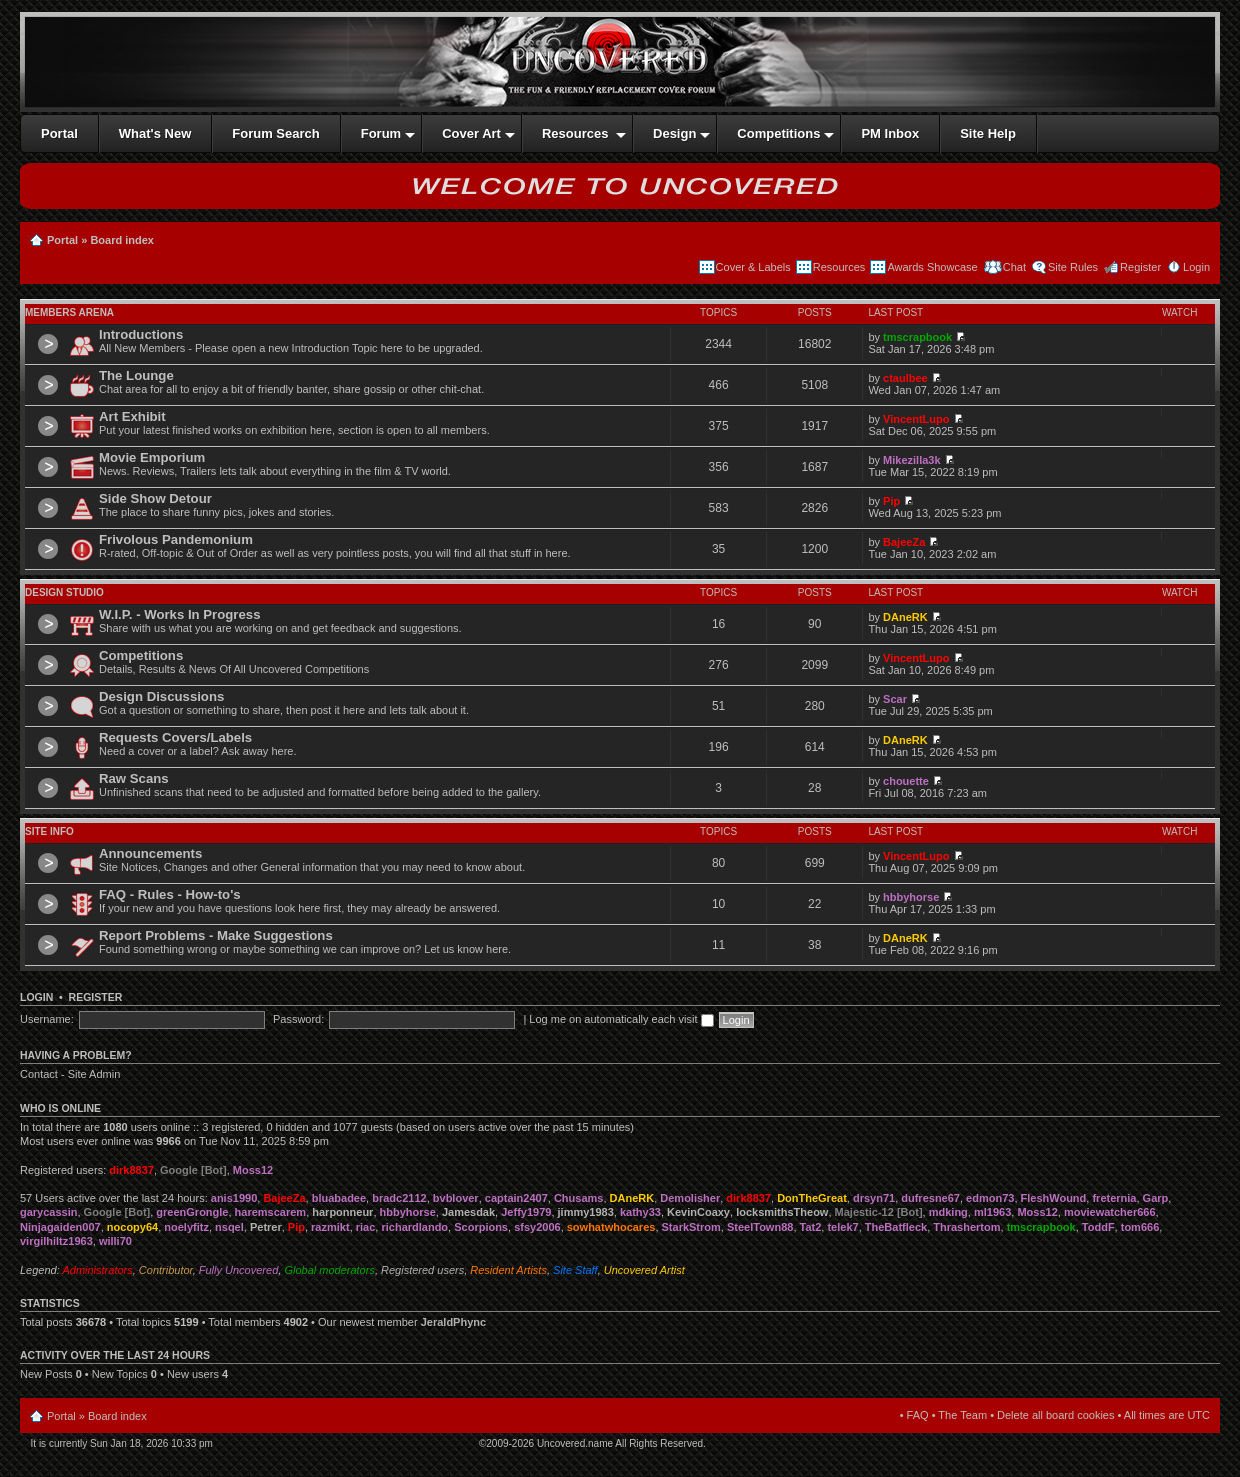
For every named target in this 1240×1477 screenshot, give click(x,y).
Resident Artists (508, 1270)
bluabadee (339, 1198)
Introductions (141, 334)
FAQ (918, 1415)
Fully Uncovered (238, 1270)
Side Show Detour (155, 498)
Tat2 (811, 1227)
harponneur (342, 1212)
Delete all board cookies (1055, 1415)
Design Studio (64, 592)
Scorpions (481, 1227)
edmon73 (990, 1198)
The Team (962, 1415)
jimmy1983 (586, 1212)
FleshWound (1054, 1198)
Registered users (422, 1270)
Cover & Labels (753, 267)
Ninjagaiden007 (60, 1227)
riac (366, 1227)
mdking (948, 1212)
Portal (62, 240)
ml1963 (992, 1212)
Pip (891, 501)
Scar (895, 699)
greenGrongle (192, 1212)
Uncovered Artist (644, 1270)
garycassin (48, 1212)
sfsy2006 (537, 1227)
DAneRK (905, 617)
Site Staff (575, 1270)
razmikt (330, 1227)
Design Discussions (161, 696)
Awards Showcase (932, 267)
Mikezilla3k (911, 460)
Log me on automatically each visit (621, 1019)
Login (1196, 267)
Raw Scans (134, 778)
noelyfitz (186, 1227)
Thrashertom (966, 1227)
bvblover (456, 1198)
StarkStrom (691, 1227)
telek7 (842, 1227)
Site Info (49, 831)
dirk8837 (131, 1170)
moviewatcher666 (1110, 1212)
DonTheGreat (812, 1198)
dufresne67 (930, 1198)
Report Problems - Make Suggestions (216, 935)
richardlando (414, 1227)
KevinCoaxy (698, 1212)
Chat (1013, 267)
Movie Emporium (152, 457)
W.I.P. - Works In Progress (179, 614)
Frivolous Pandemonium (176, 539)
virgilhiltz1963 (56, 1241)
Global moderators (329, 1270)
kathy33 (640, 1212)
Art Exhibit (132, 416)
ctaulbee (905, 378)
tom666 (1140, 1227)
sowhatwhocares (611, 1227)
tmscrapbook (917, 337)
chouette (906, 781)
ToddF (1098, 1227)
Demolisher (690, 1198)
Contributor (166, 1270)
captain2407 (516, 1198)
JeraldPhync (453, 1322)
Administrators (97, 1270)
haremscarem (271, 1212)
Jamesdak (468, 1212)
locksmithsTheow (782, 1212)
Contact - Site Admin (70, 1074)
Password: (298, 1019)
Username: (47, 1019)
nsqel (229, 1227)
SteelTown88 (760, 1227)
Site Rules (1073, 267)
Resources (839, 267)
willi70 (115, 1241)
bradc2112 (399, 1198)
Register (1140, 267)
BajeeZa (904, 542)
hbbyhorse (911, 897)
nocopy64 (132, 1227)
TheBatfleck (896, 1227)
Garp (1156, 1198)
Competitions (141, 655)
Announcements (150, 853)
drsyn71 (874, 1198)
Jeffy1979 (526, 1212)
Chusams (579, 1198)
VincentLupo (916, 419)
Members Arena (69, 312)
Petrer (266, 1227)
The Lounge (136, 375)
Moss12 (253, 1170)
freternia (1114, 1198)
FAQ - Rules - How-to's (170, 894)
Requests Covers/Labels (175, 737)
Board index (122, 240)
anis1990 (234, 1198)
